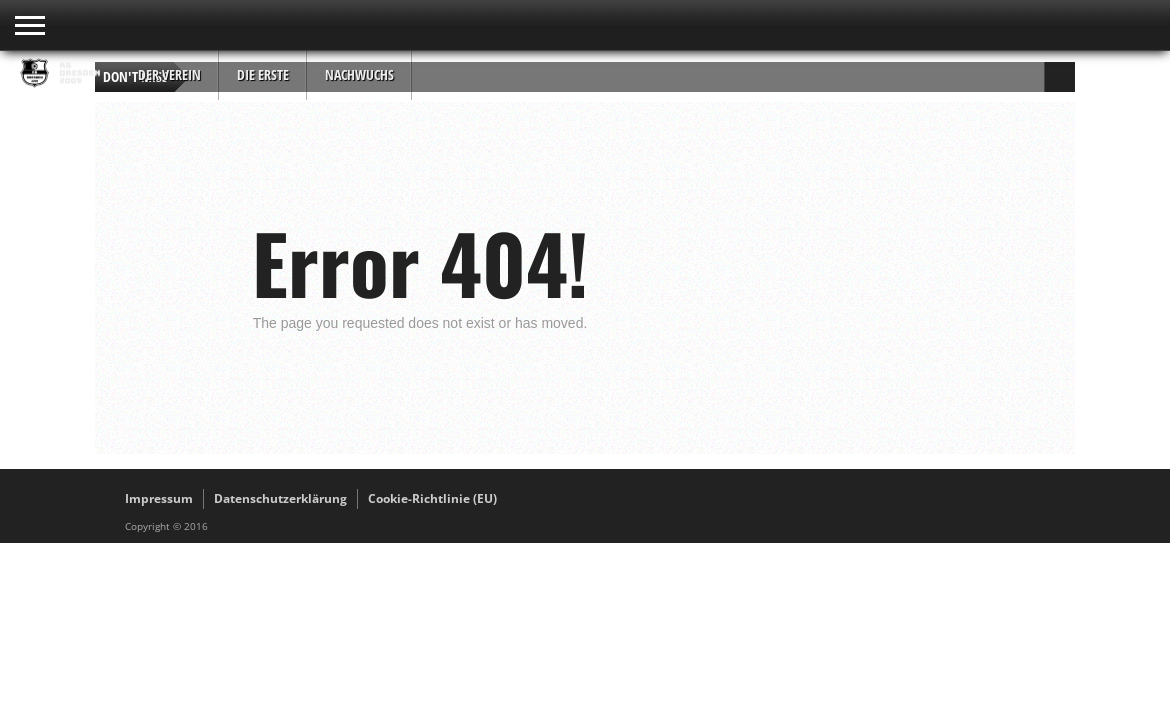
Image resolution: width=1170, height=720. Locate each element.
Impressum (159, 498)
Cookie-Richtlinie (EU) (432, 498)
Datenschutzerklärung (280, 498)
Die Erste (263, 74)
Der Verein (169, 74)
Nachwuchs (359, 74)
